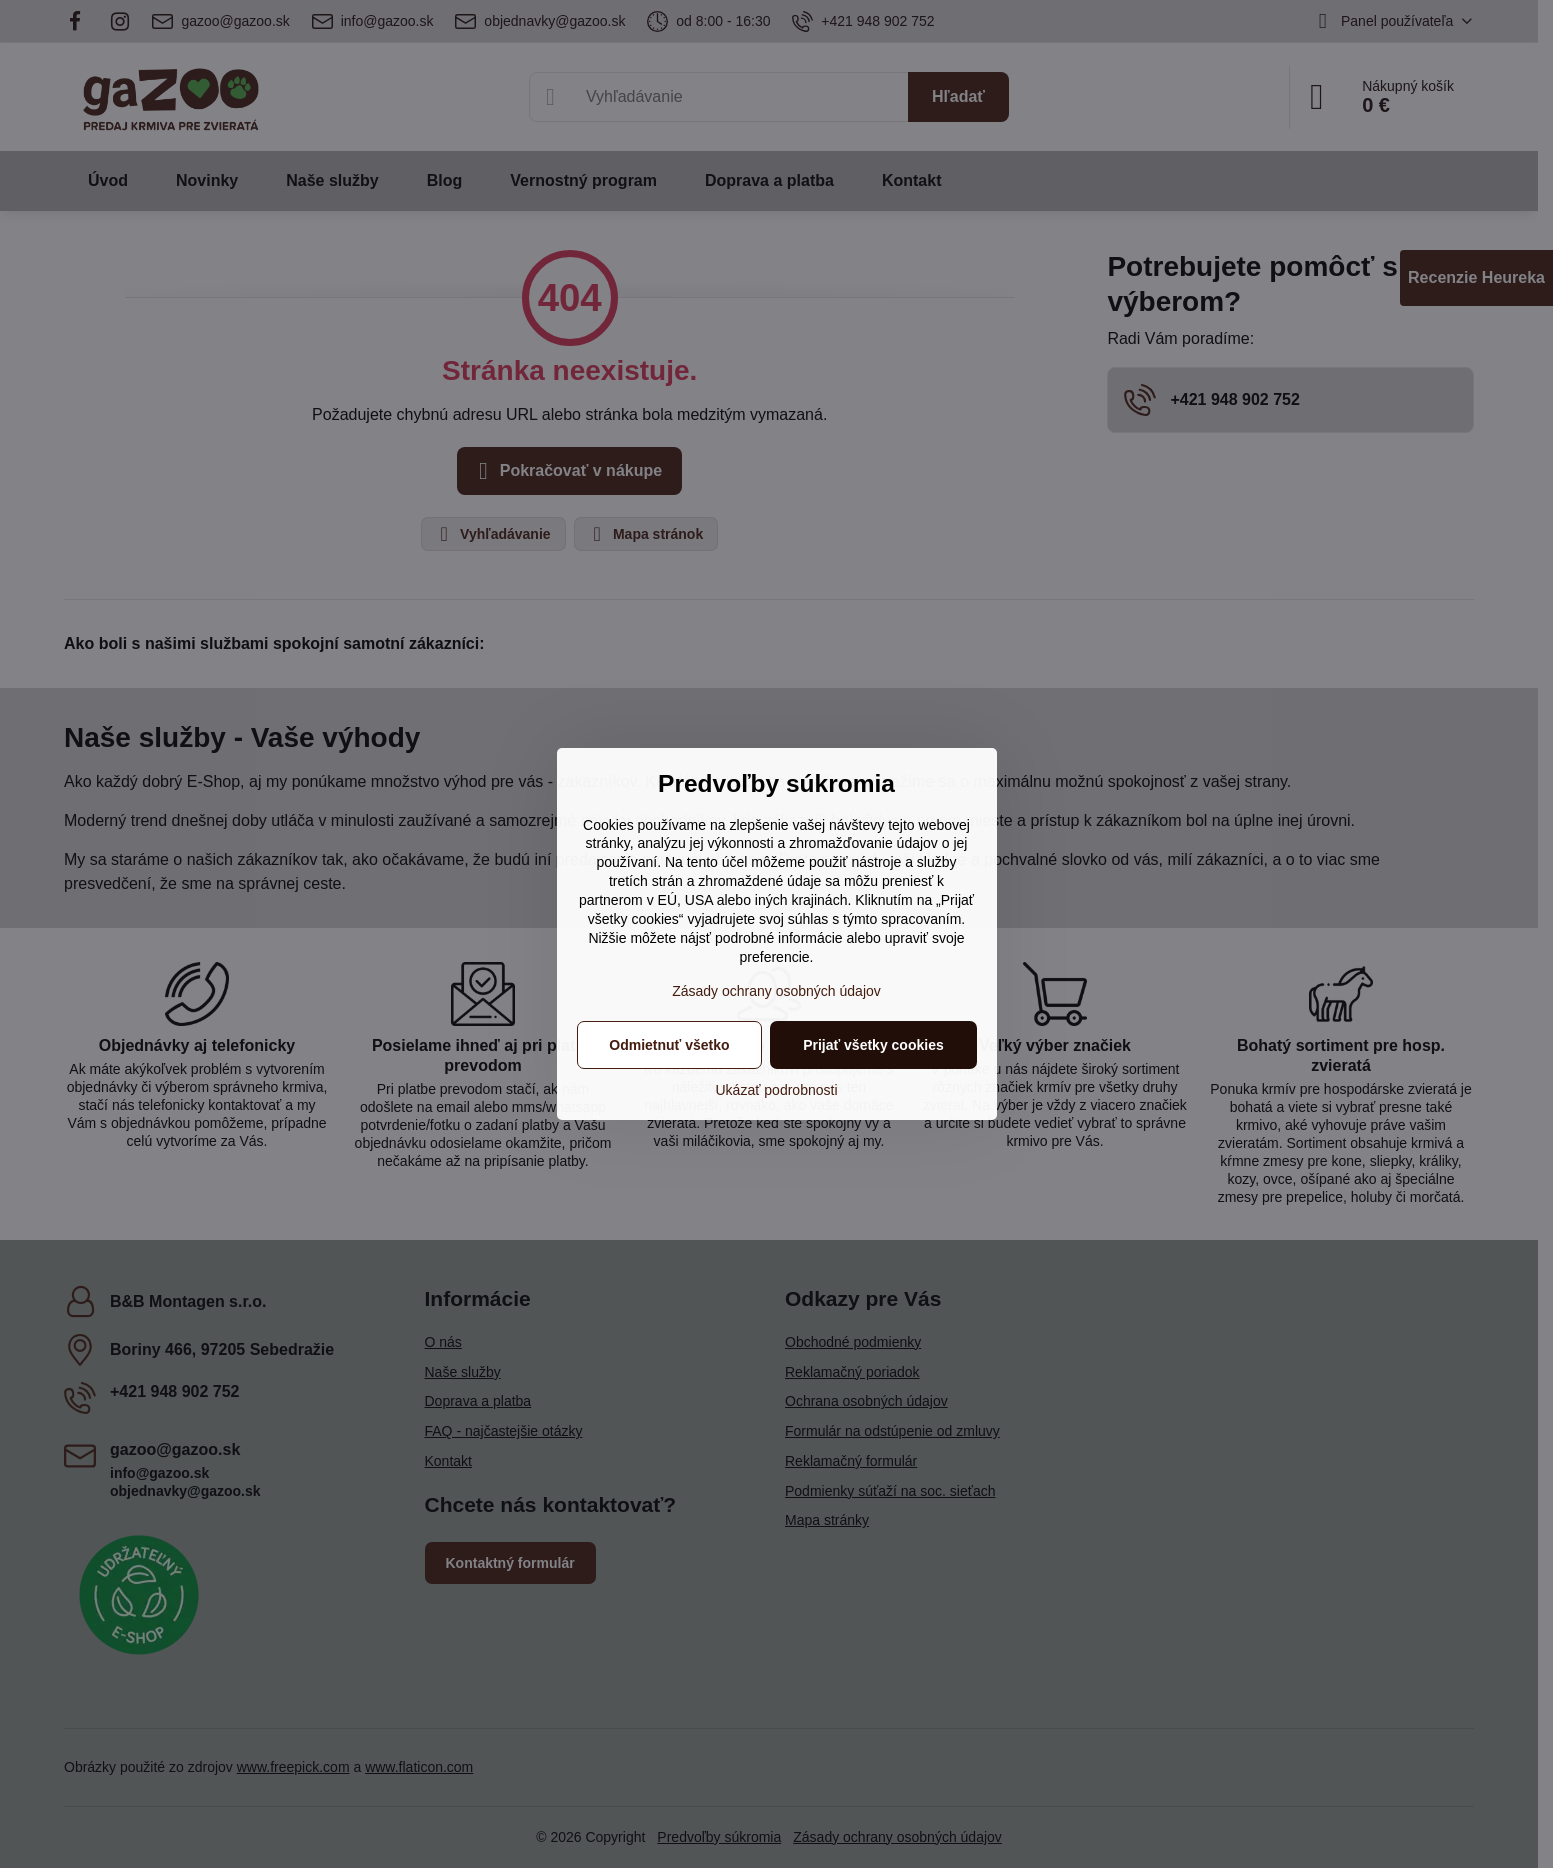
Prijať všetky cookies (873, 1045)
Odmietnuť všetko (669, 1045)
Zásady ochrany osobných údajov (776, 991)
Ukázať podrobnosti (777, 1090)
